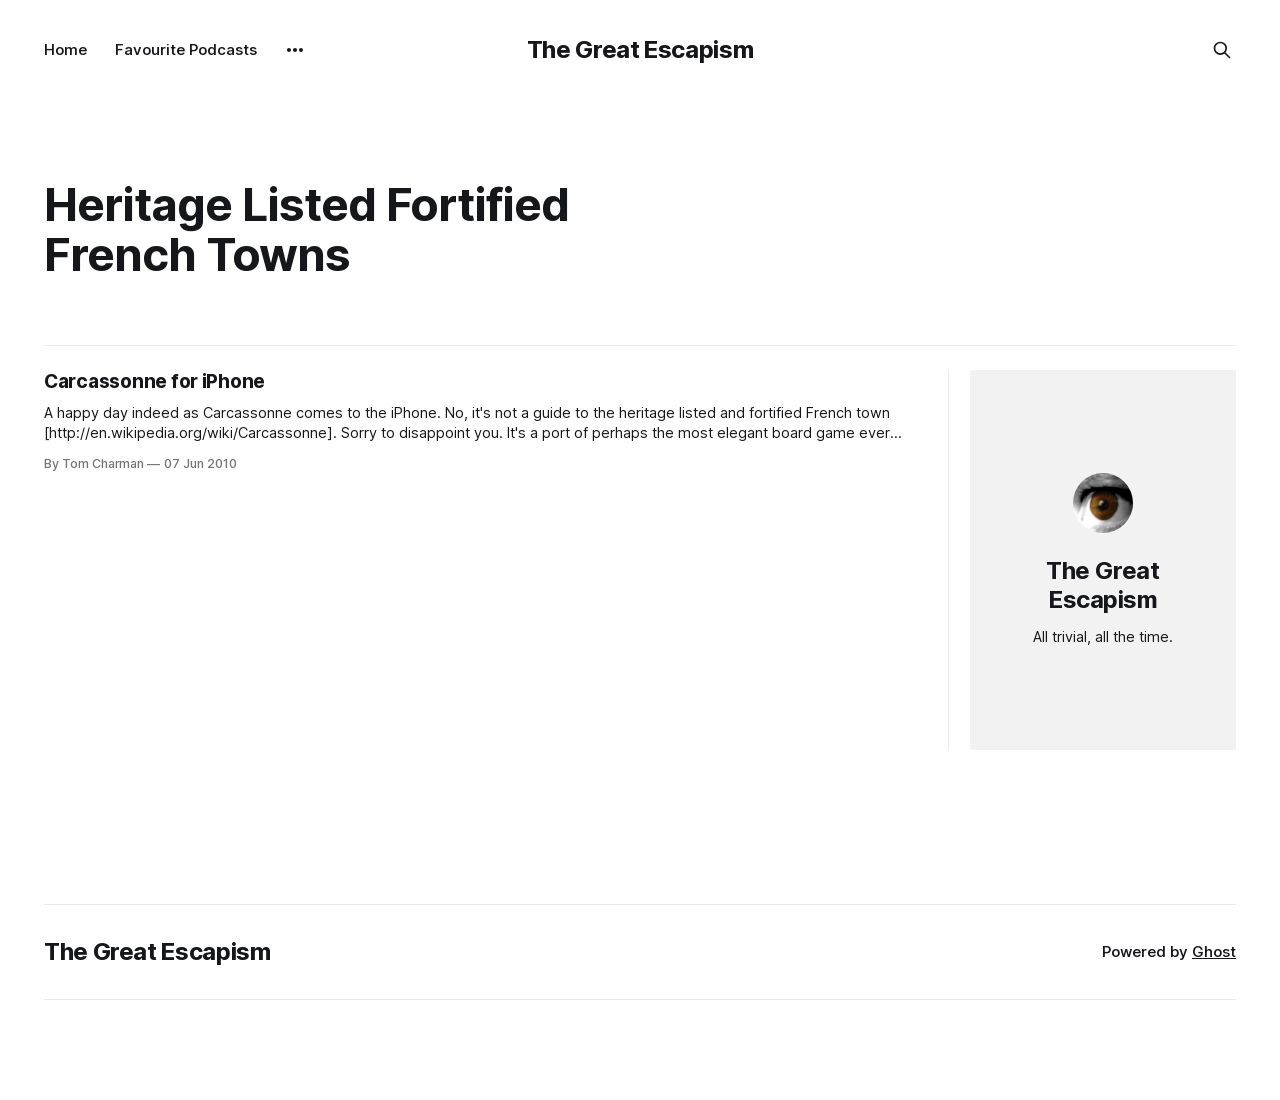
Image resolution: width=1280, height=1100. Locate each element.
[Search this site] (1222, 50)
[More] (295, 50)
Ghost (1214, 951)
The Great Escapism (640, 49)
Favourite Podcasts (186, 49)
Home (65, 49)
